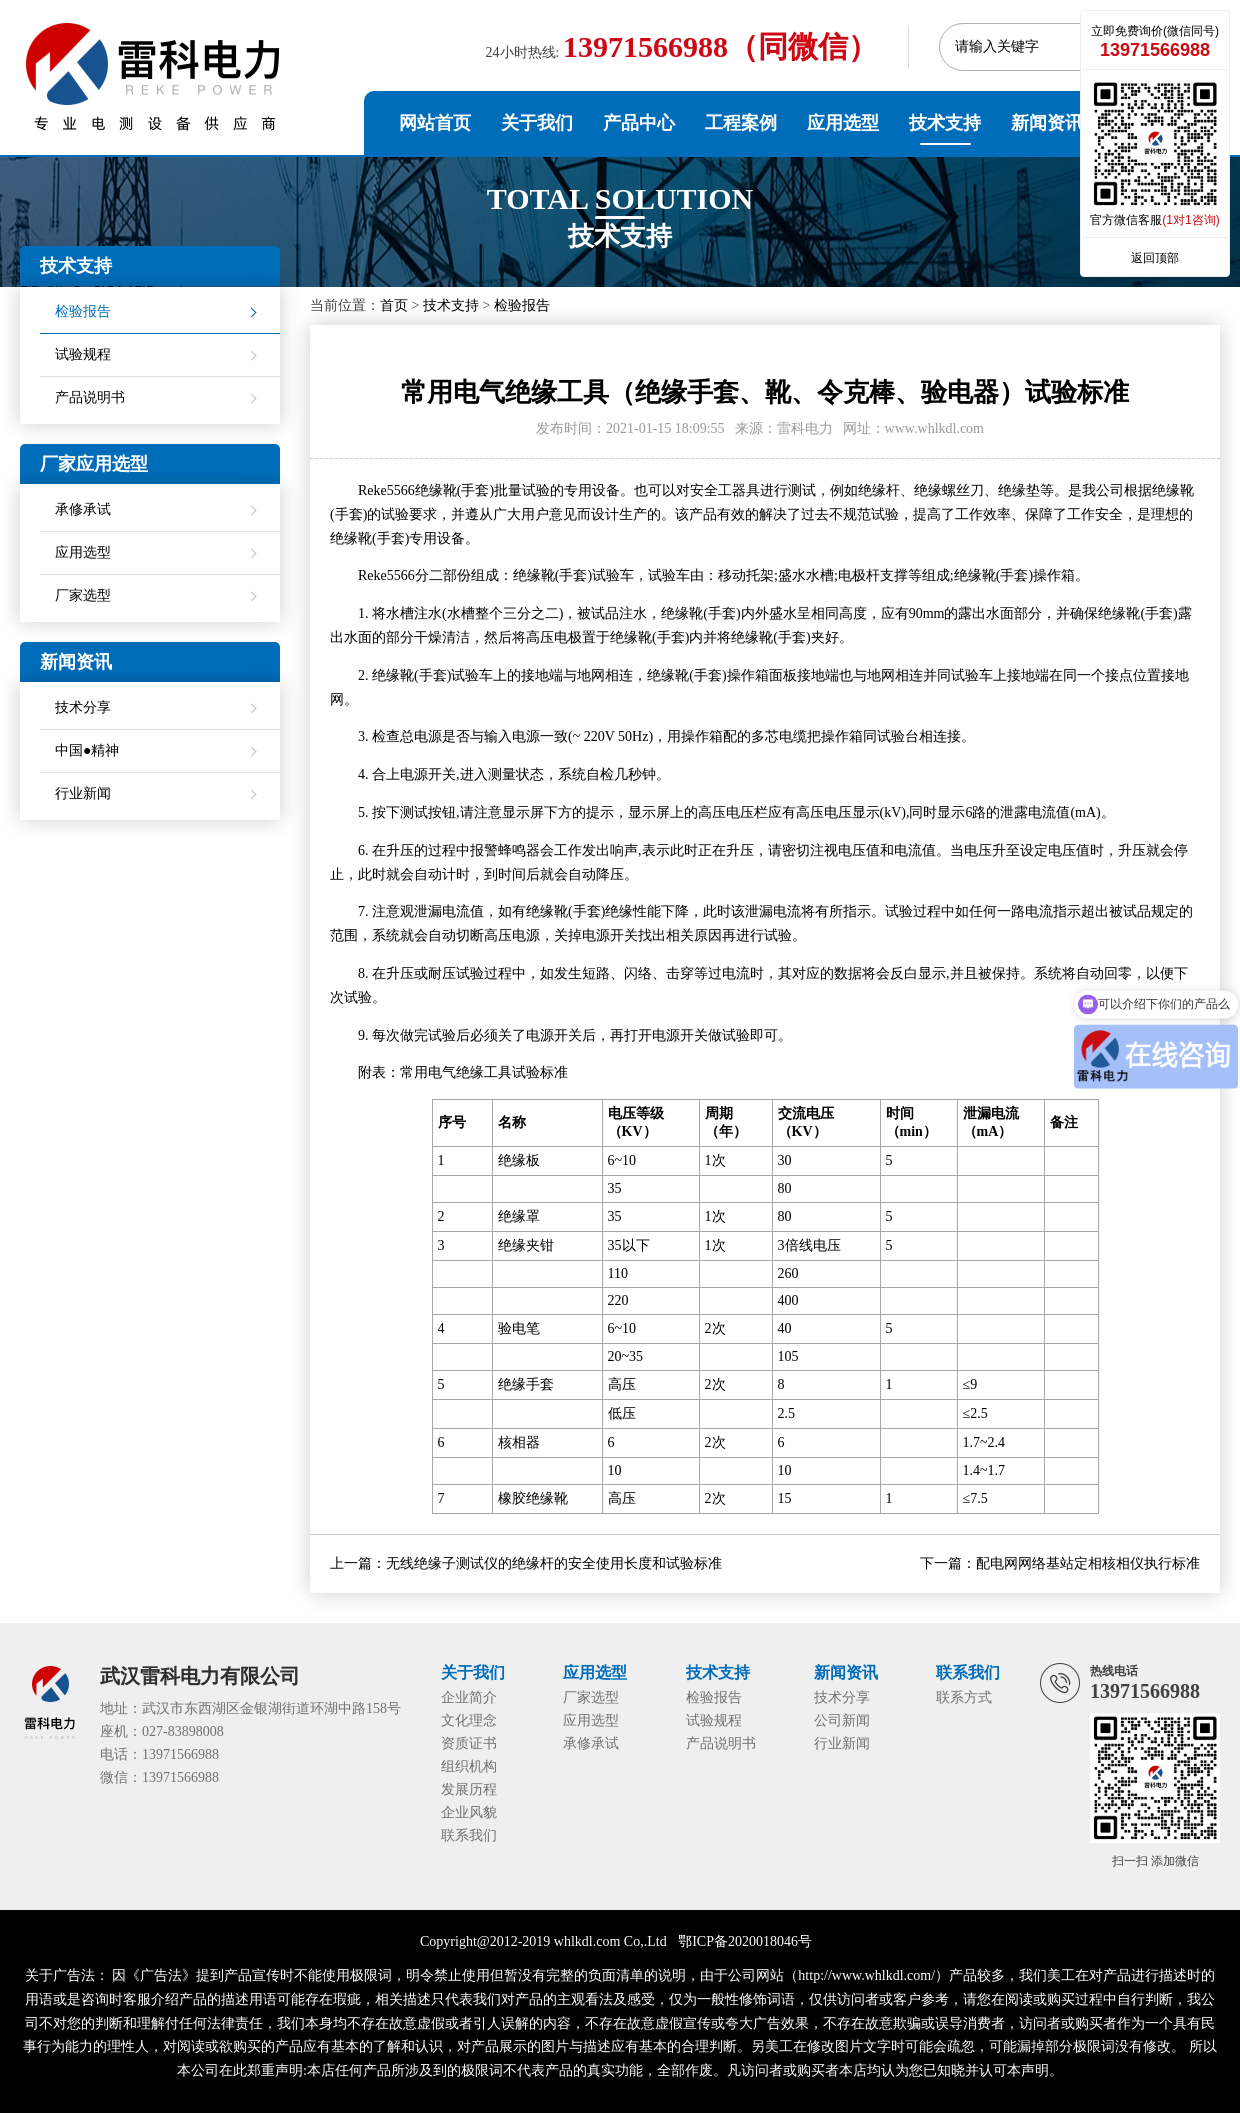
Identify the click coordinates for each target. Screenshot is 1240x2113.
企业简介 (469, 1697)
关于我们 (537, 123)
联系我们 (469, 1835)
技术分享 (83, 707)
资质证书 (469, 1743)
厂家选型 (83, 595)
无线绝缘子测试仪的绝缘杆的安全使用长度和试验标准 (554, 1563)
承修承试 (83, 509)
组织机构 (469, 1766)
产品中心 (639, 123)
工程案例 (741, 123)
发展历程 (469, 1789)
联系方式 (964, 1697)
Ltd (656, 1941)
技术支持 (945, 123)
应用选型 (843, 123)
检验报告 (522, 305)
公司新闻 (842, 1720)
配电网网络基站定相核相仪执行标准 (1088, 1563)
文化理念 (469, 1720)
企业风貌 (469, 1812)
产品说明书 (90, 397)
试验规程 (83, 354)
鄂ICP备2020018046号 (745, 1941)
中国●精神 (87, 750)
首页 (394, 305)
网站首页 (435, 123)
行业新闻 (83, 793)
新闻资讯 (1047, 123)
